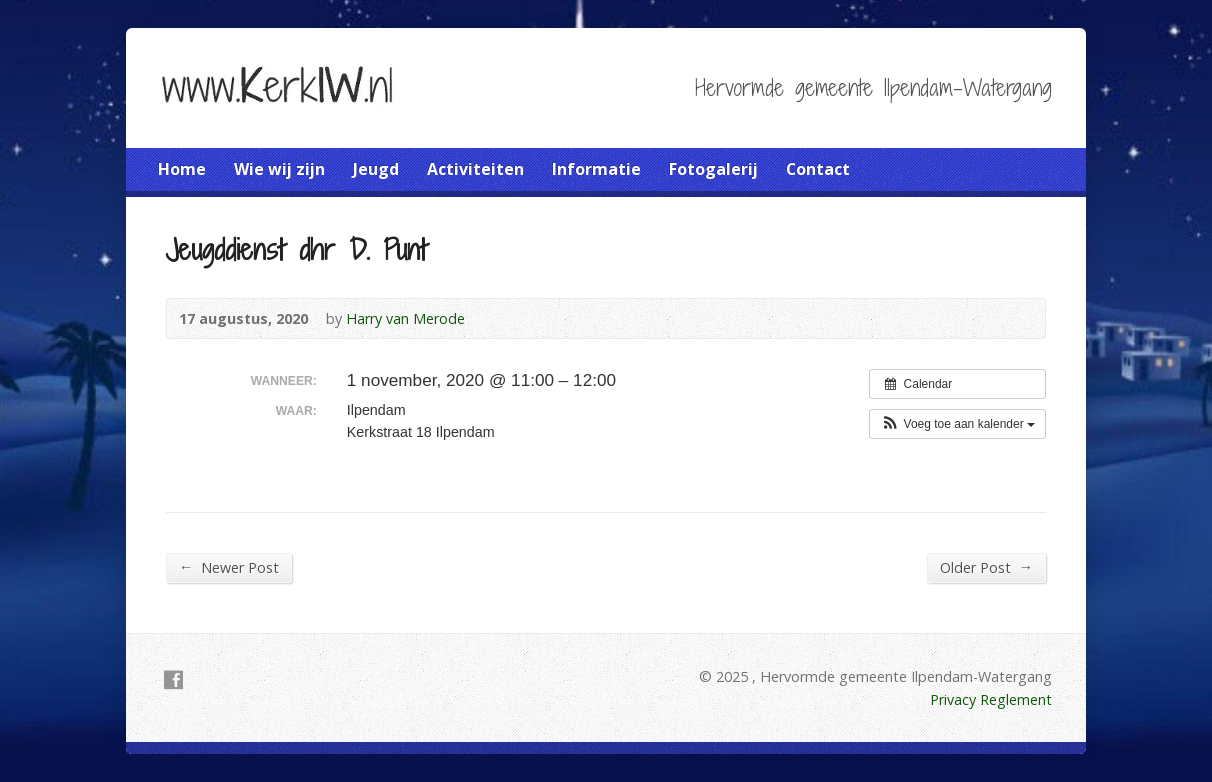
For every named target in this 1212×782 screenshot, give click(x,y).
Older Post (986, 567)
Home (182, 169)
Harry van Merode (405, 318)
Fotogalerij (713, 169)
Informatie (596, 169)
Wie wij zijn (279, 169)
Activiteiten (475, 169)
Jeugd (376, 169)
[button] (957, 424)
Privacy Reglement (991, 699)
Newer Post (229, 567)
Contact (818, 169)
